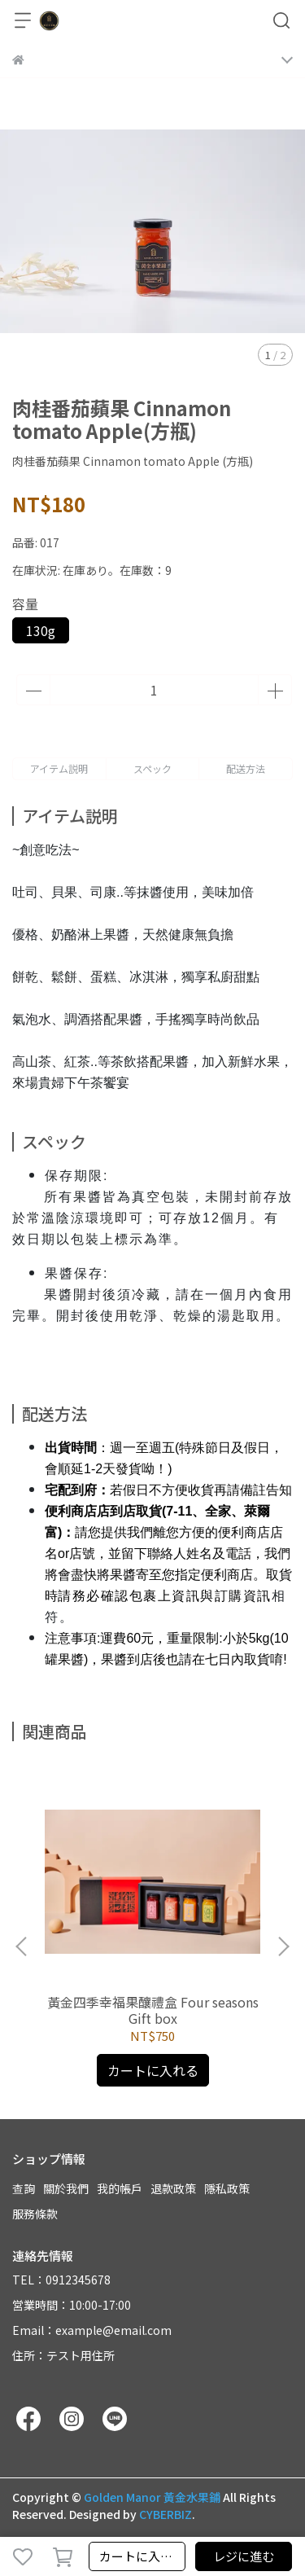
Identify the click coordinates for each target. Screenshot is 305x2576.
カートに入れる (142, 2556)
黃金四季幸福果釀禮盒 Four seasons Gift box (153, 2010)
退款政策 (173, 2188)
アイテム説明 (59, 768)
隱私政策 (227, 2188)
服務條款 (35, 2213)
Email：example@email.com (92, 2330)
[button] (283, 1946)
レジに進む (243, 2556)
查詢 (23, 2188)
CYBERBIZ (165, 2514)
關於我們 (66, 2188)
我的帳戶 (119, 2188)
